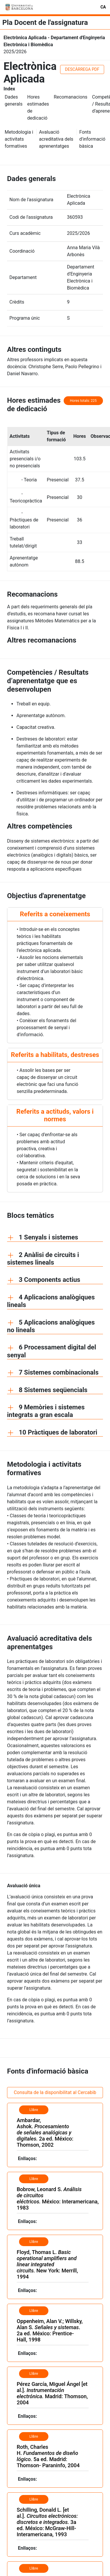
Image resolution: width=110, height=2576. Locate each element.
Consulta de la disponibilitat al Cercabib (55, 2092)
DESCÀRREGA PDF (82, 69)
